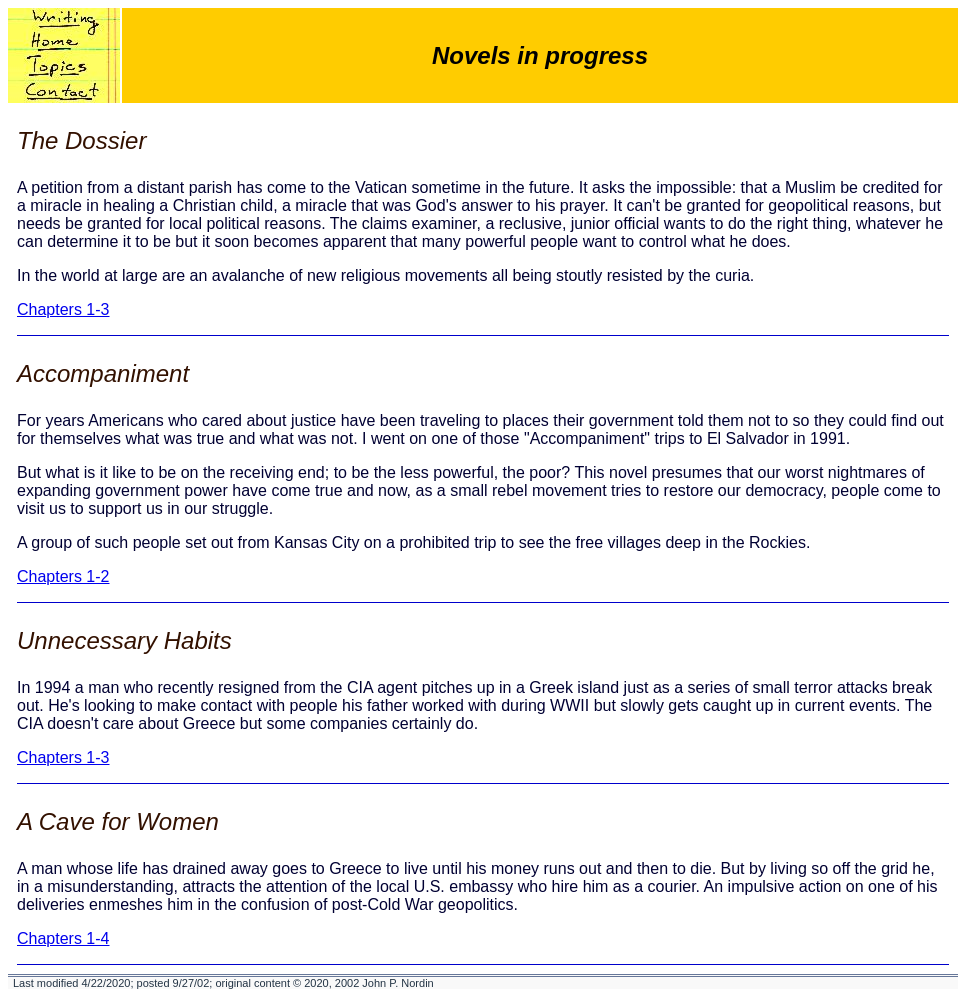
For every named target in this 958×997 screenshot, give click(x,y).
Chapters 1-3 (63, 309)
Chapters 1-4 (63, 938)
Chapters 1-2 (63, 576)
